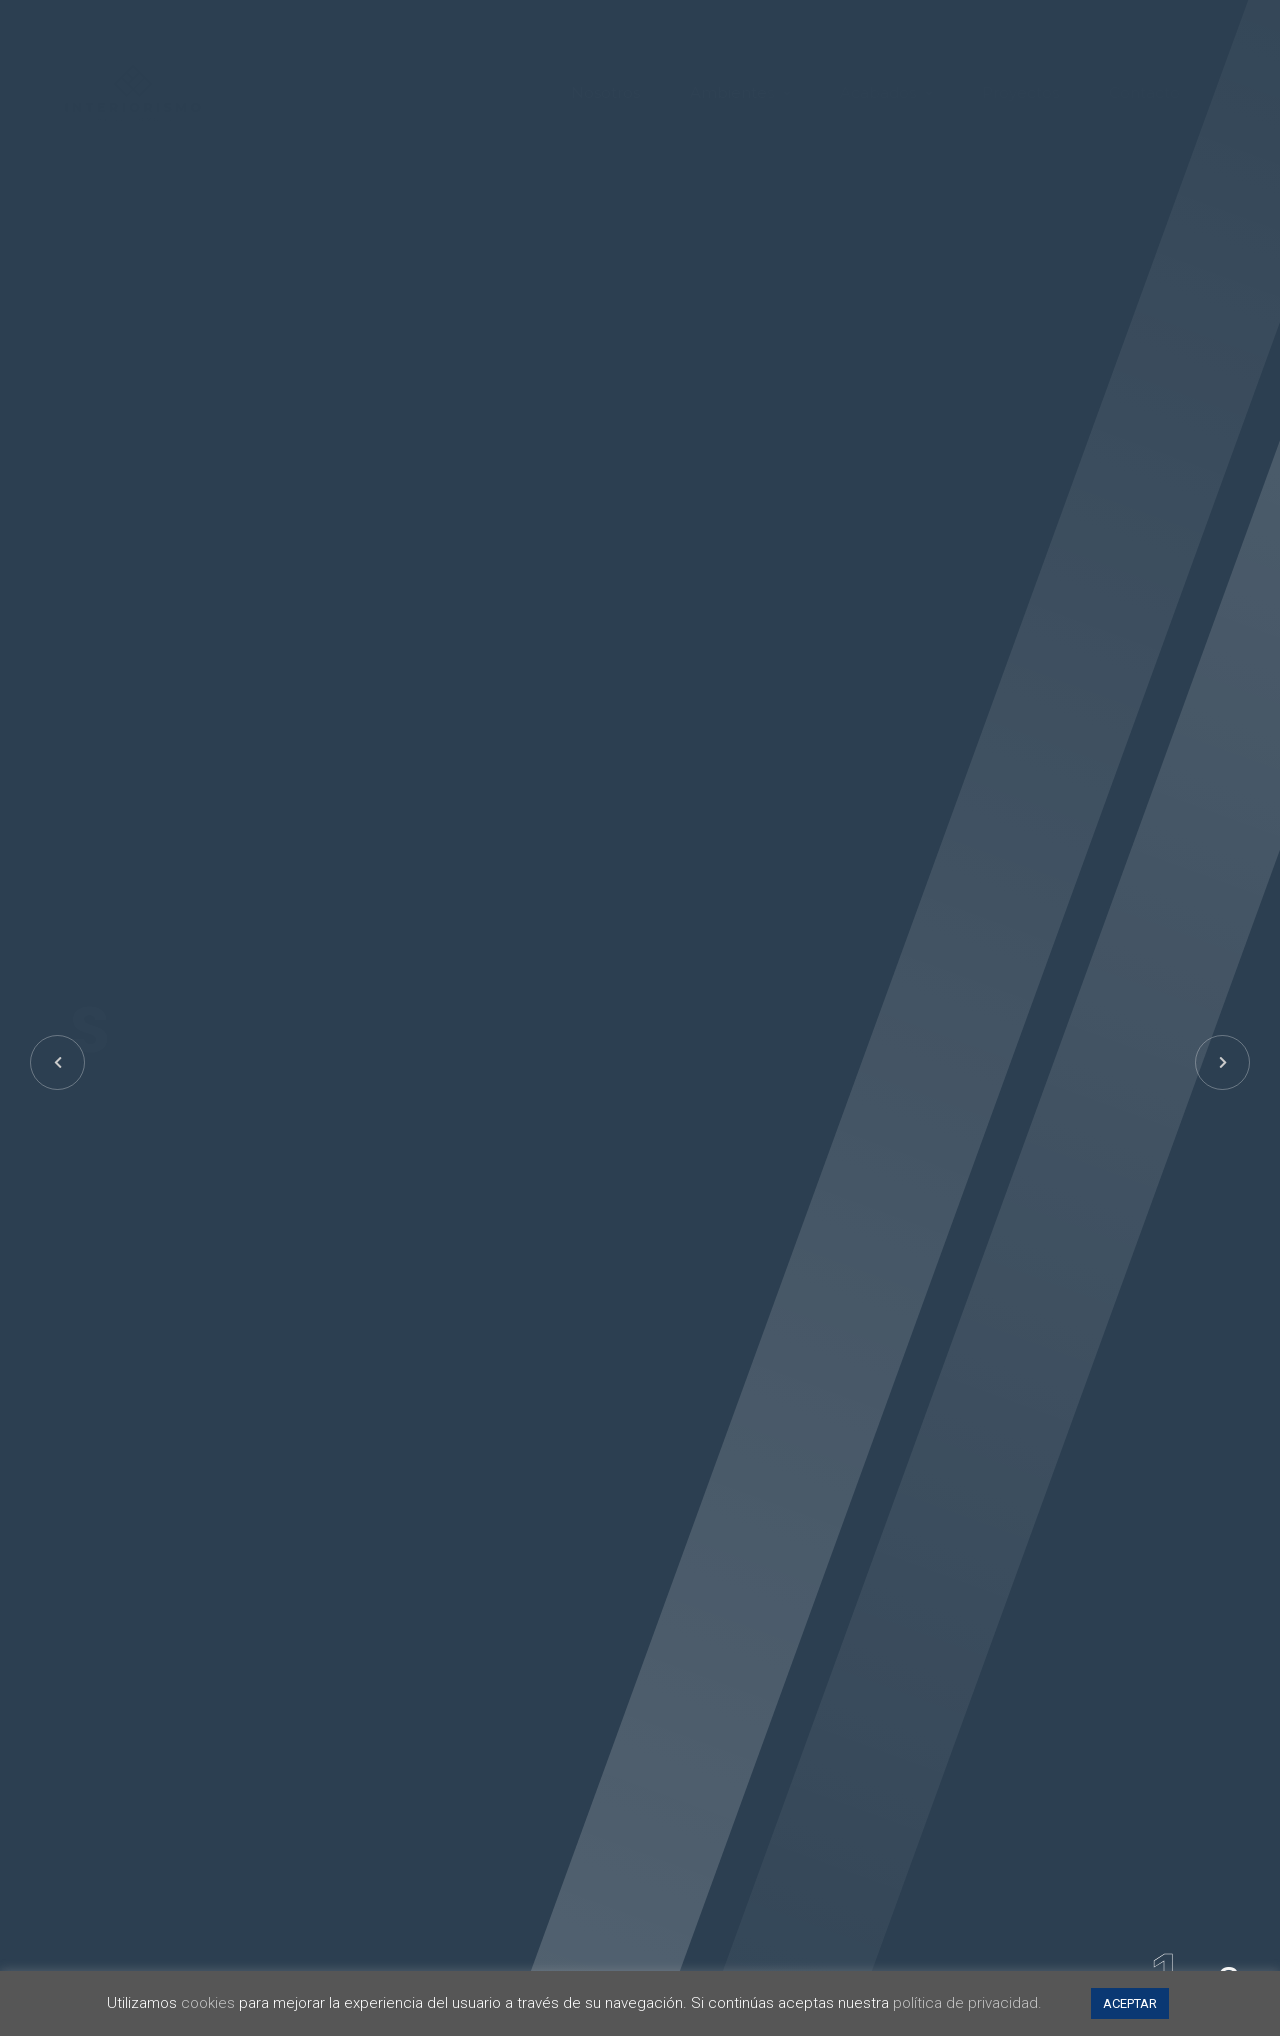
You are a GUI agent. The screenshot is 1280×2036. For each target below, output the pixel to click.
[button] (1222, 1062)
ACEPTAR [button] (1130, 2003)
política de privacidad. (967, 2003)
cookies (208, 2003)
